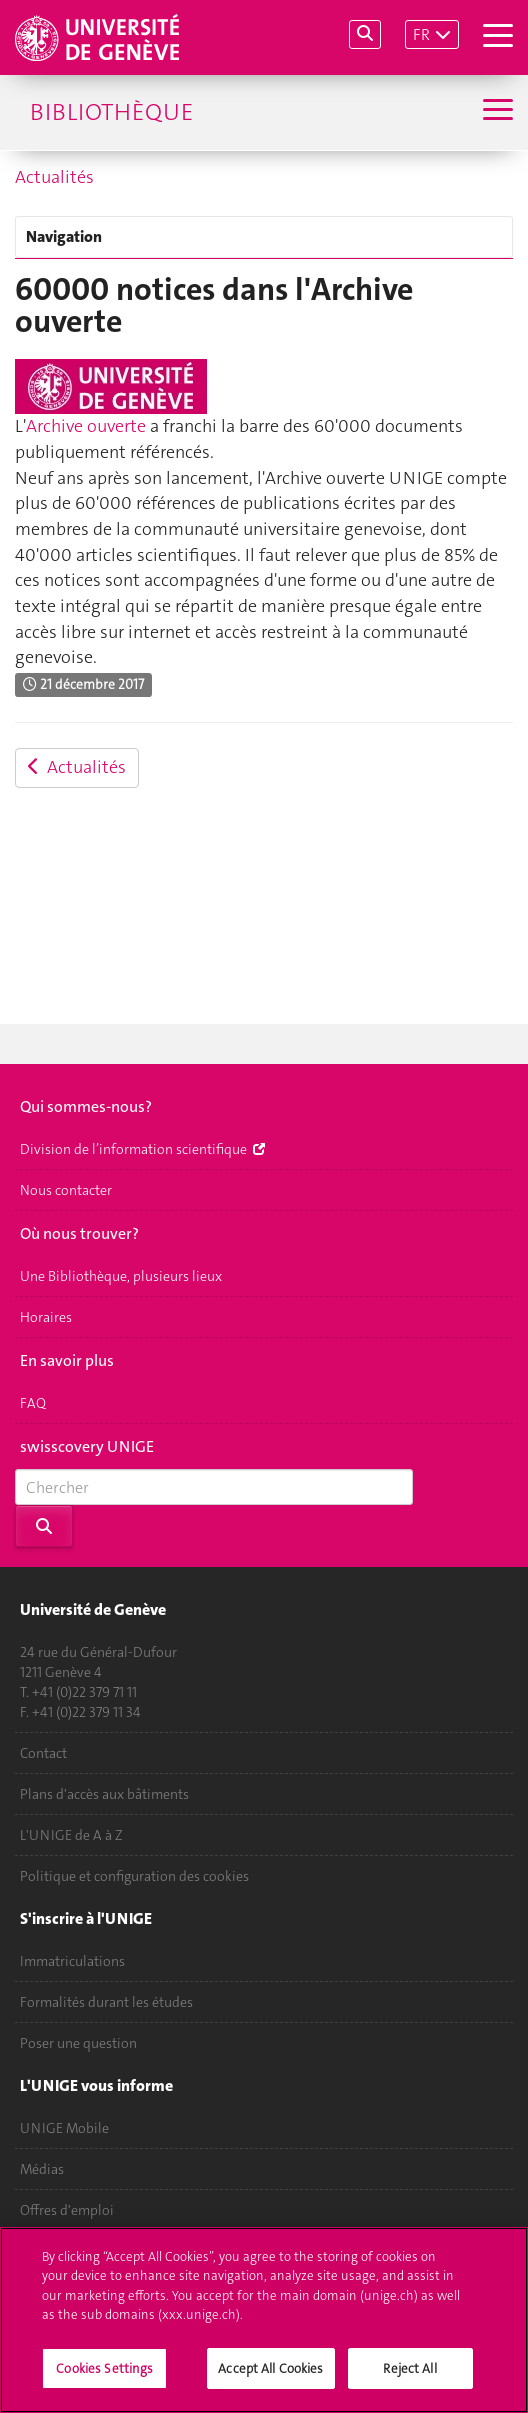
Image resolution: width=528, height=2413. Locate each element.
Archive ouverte (86, 426)
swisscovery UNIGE (87, 1446)
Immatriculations (72, 1961)
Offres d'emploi (67, 2210)
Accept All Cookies (270, 2380)
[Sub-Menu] (495, 112)
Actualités (54, 177)
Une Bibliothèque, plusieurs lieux (121, 1276)
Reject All (409, 2380)
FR (421, 34)
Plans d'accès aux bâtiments (104, 1794)
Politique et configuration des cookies (134, 1876)
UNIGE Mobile (64, 2128)
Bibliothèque (111, 112)
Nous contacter (66, 1190)
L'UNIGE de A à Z (71, 1835)
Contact (43, 1753)
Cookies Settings (104, 2380)
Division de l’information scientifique (142, 1149)
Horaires (46, 1317)
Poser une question (78, 2043)
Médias (42, 2169)
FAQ (33, 1403)
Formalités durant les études (106, 2002)
